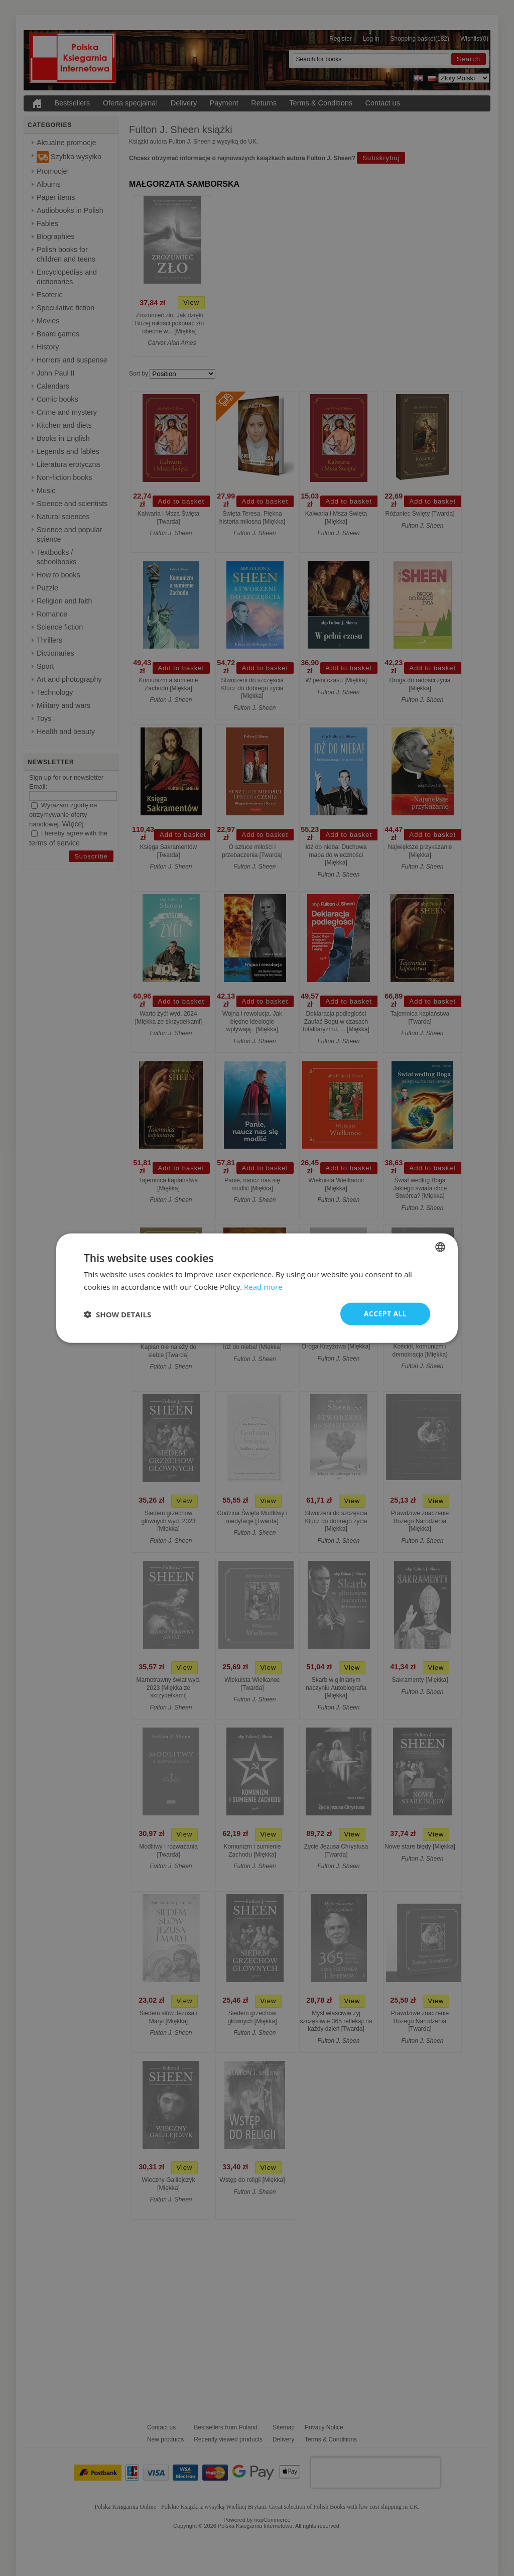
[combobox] (440, 1247)
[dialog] (257, 1288)
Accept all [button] (385, 1313)
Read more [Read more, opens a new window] (263, 1286)
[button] (117, 1313)
